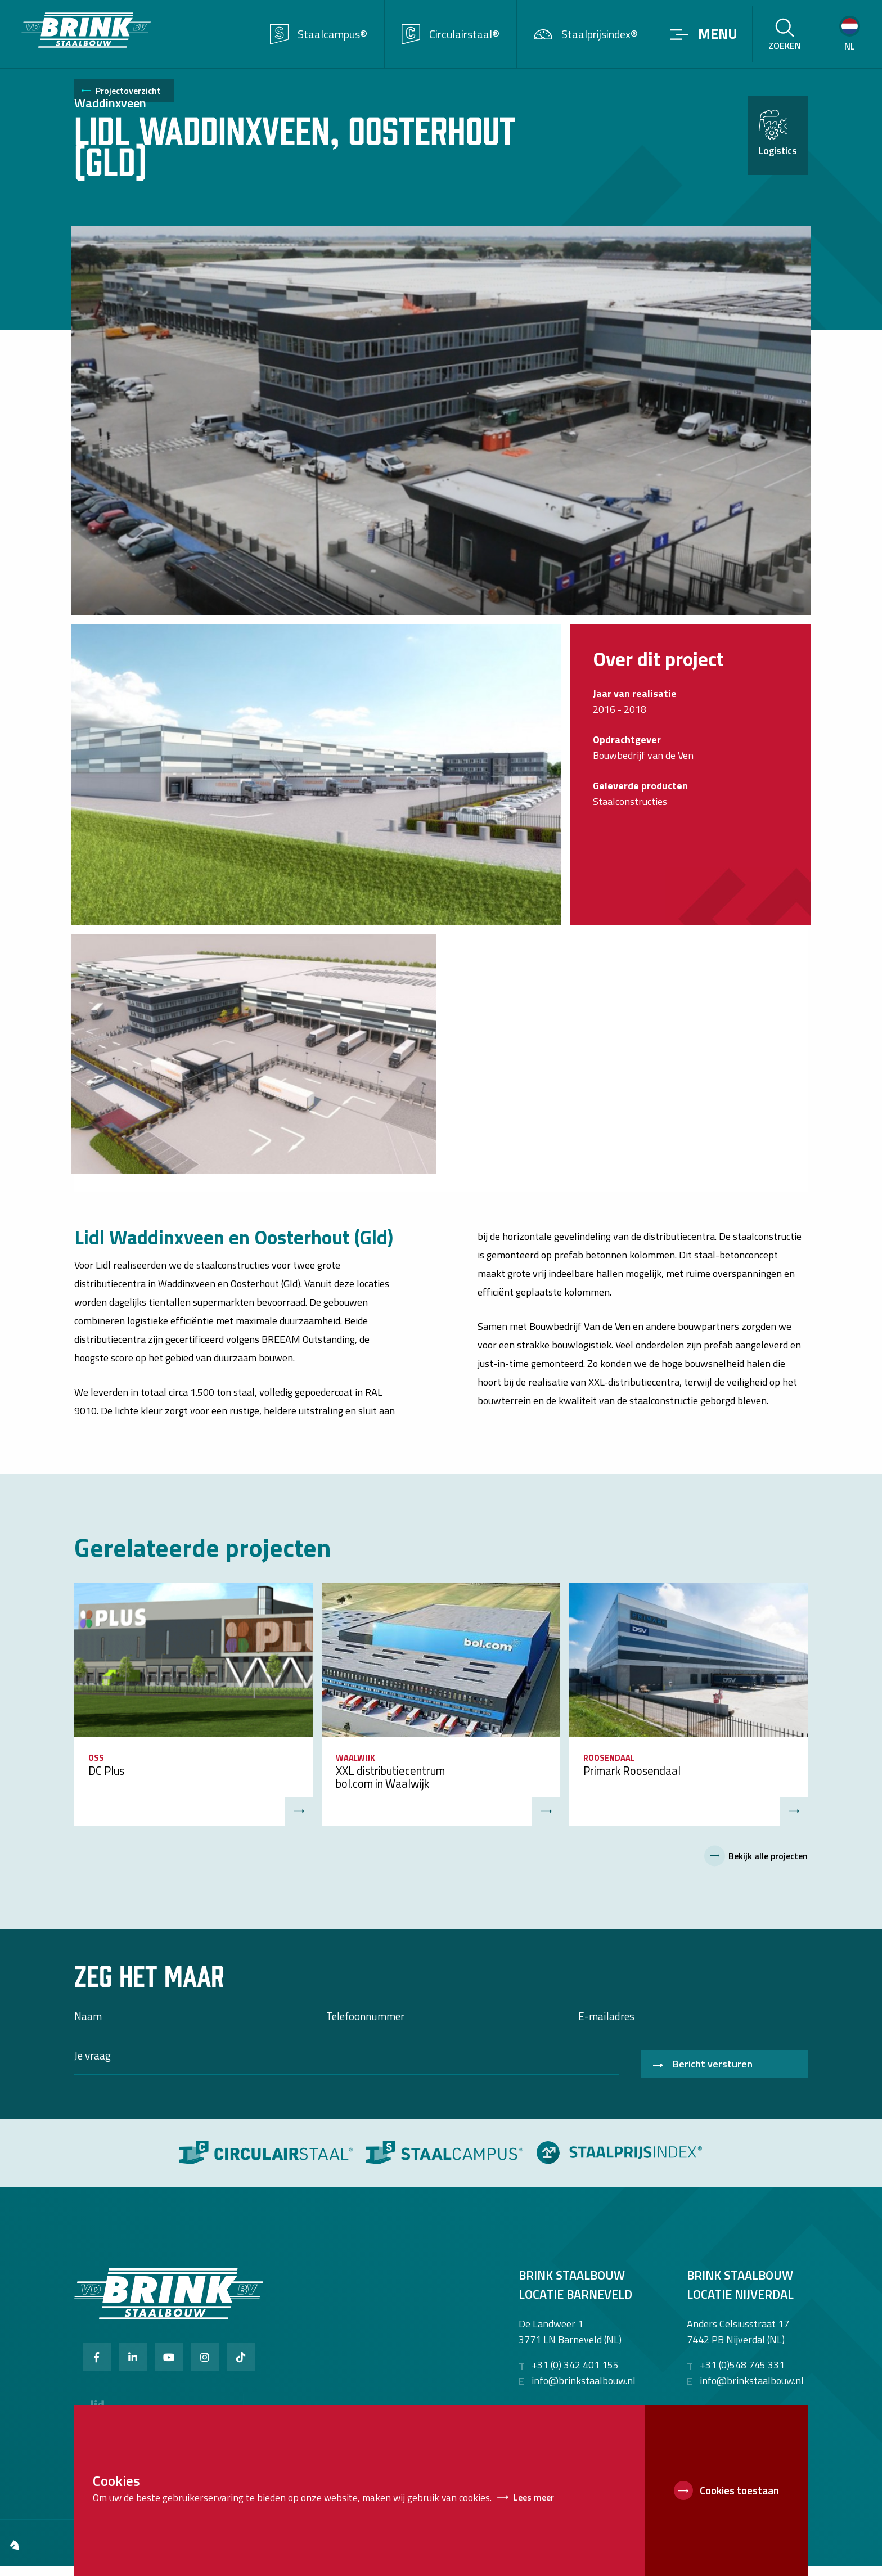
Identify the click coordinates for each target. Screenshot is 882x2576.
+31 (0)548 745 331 (742, 2375)
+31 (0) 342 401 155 (575, 2375)
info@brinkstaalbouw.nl (584, 2390)
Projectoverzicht (128, 102)
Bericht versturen (713, 2073)
